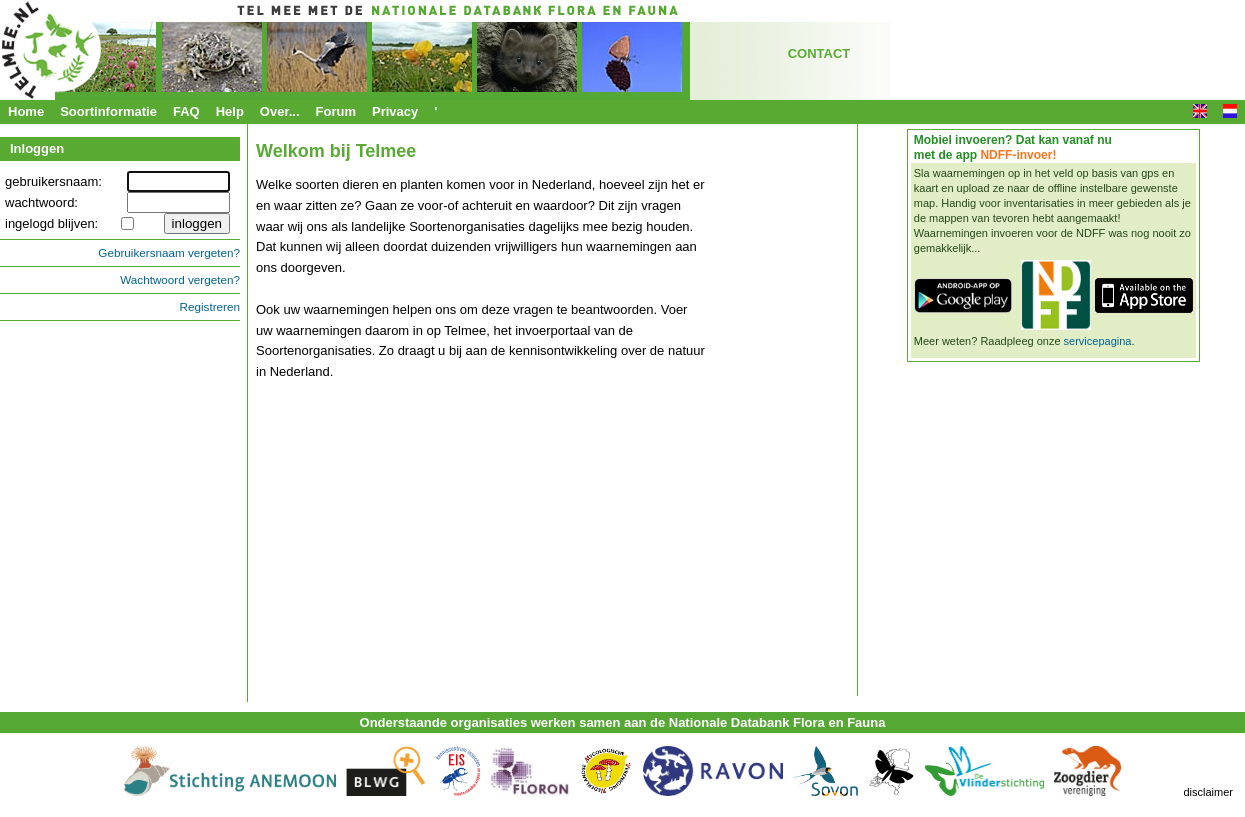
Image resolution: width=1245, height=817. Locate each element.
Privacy (395, 111)
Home (26, 111)
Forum (336, 111)
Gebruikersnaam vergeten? (169, 252)
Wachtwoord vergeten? (180, 279)
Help (230, 111)
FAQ (186, 111)
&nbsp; (380, 546)
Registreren (210, 306)
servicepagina (1098, 341)
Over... (280, 111)
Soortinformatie (108, 111)
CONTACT (819, 53)
